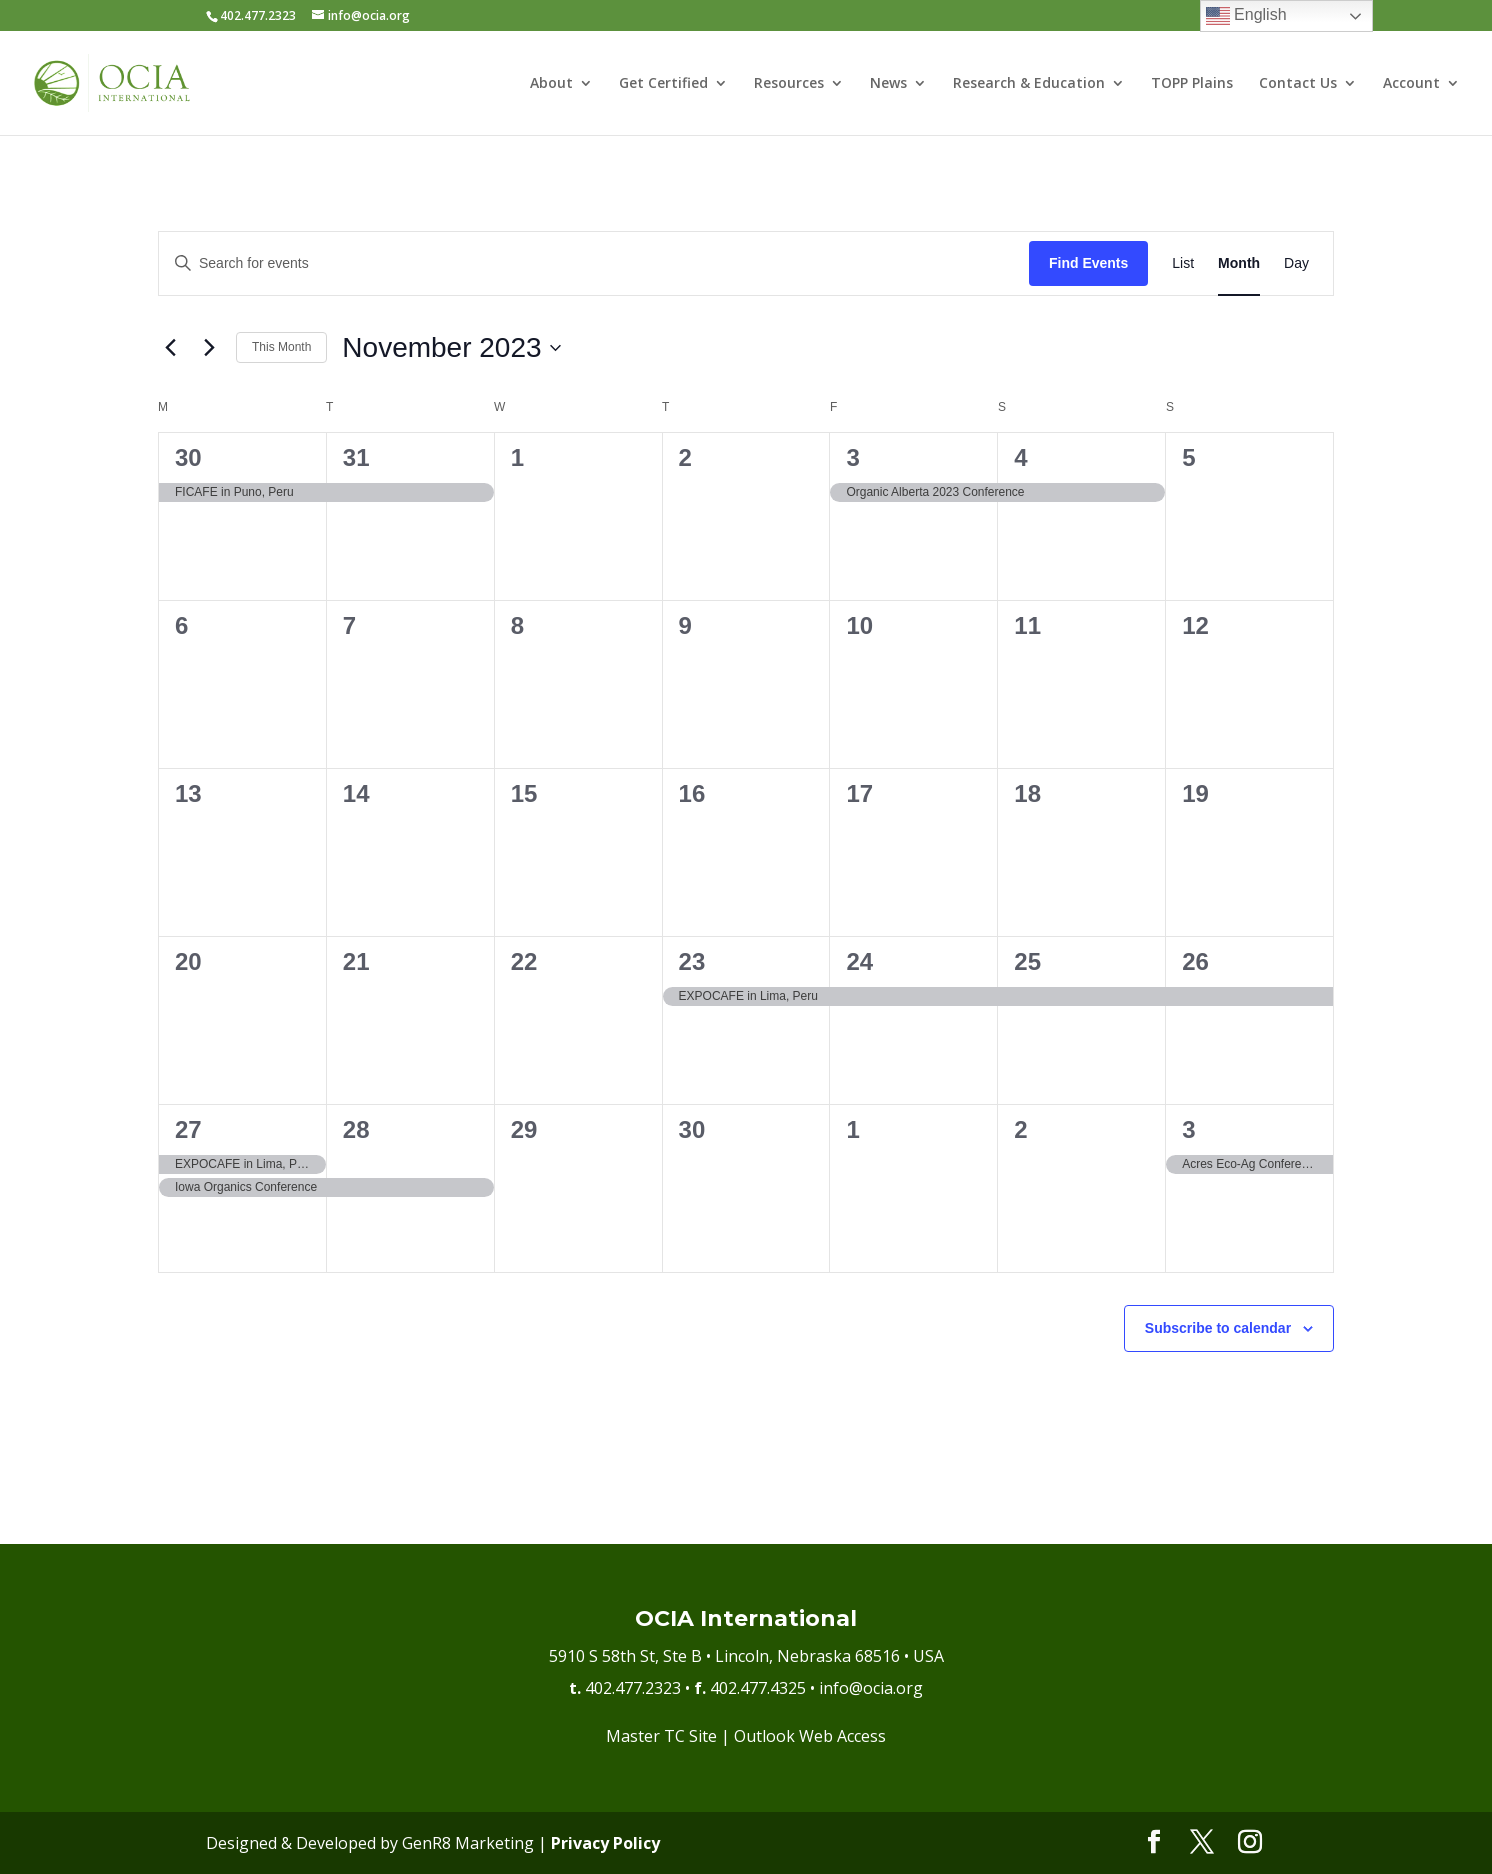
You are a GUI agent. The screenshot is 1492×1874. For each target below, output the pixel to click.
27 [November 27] (188, 1129)
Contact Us (1298, 84)
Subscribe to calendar (1218, 1328)
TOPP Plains (1192, 84)
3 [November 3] (852, 457)
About (551, 84)
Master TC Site (661, 1736)
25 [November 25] (1027, 961)
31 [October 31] (356, 457)
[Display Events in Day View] (1296, 263)
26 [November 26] (1195, 961)
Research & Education (1029, 84)
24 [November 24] (859, 961)
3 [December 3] (1188, 1129)
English (1246, 16)
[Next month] (209, 348)
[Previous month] (170, 348)
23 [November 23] (692, 961)
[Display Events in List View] (1183, 263)
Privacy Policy (605, 1843)
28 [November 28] (356, 1129)
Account (1411, 84)
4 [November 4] (1020, 457)
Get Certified (663, 84)
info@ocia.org (871, 1688)
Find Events (1088, 263)
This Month (281, 347)
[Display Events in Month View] (1239, 263)
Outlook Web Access (810, 1736)
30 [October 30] (188, 457)
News (888, 84)
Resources (789, 84)
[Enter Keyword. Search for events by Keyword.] (594, 263)
